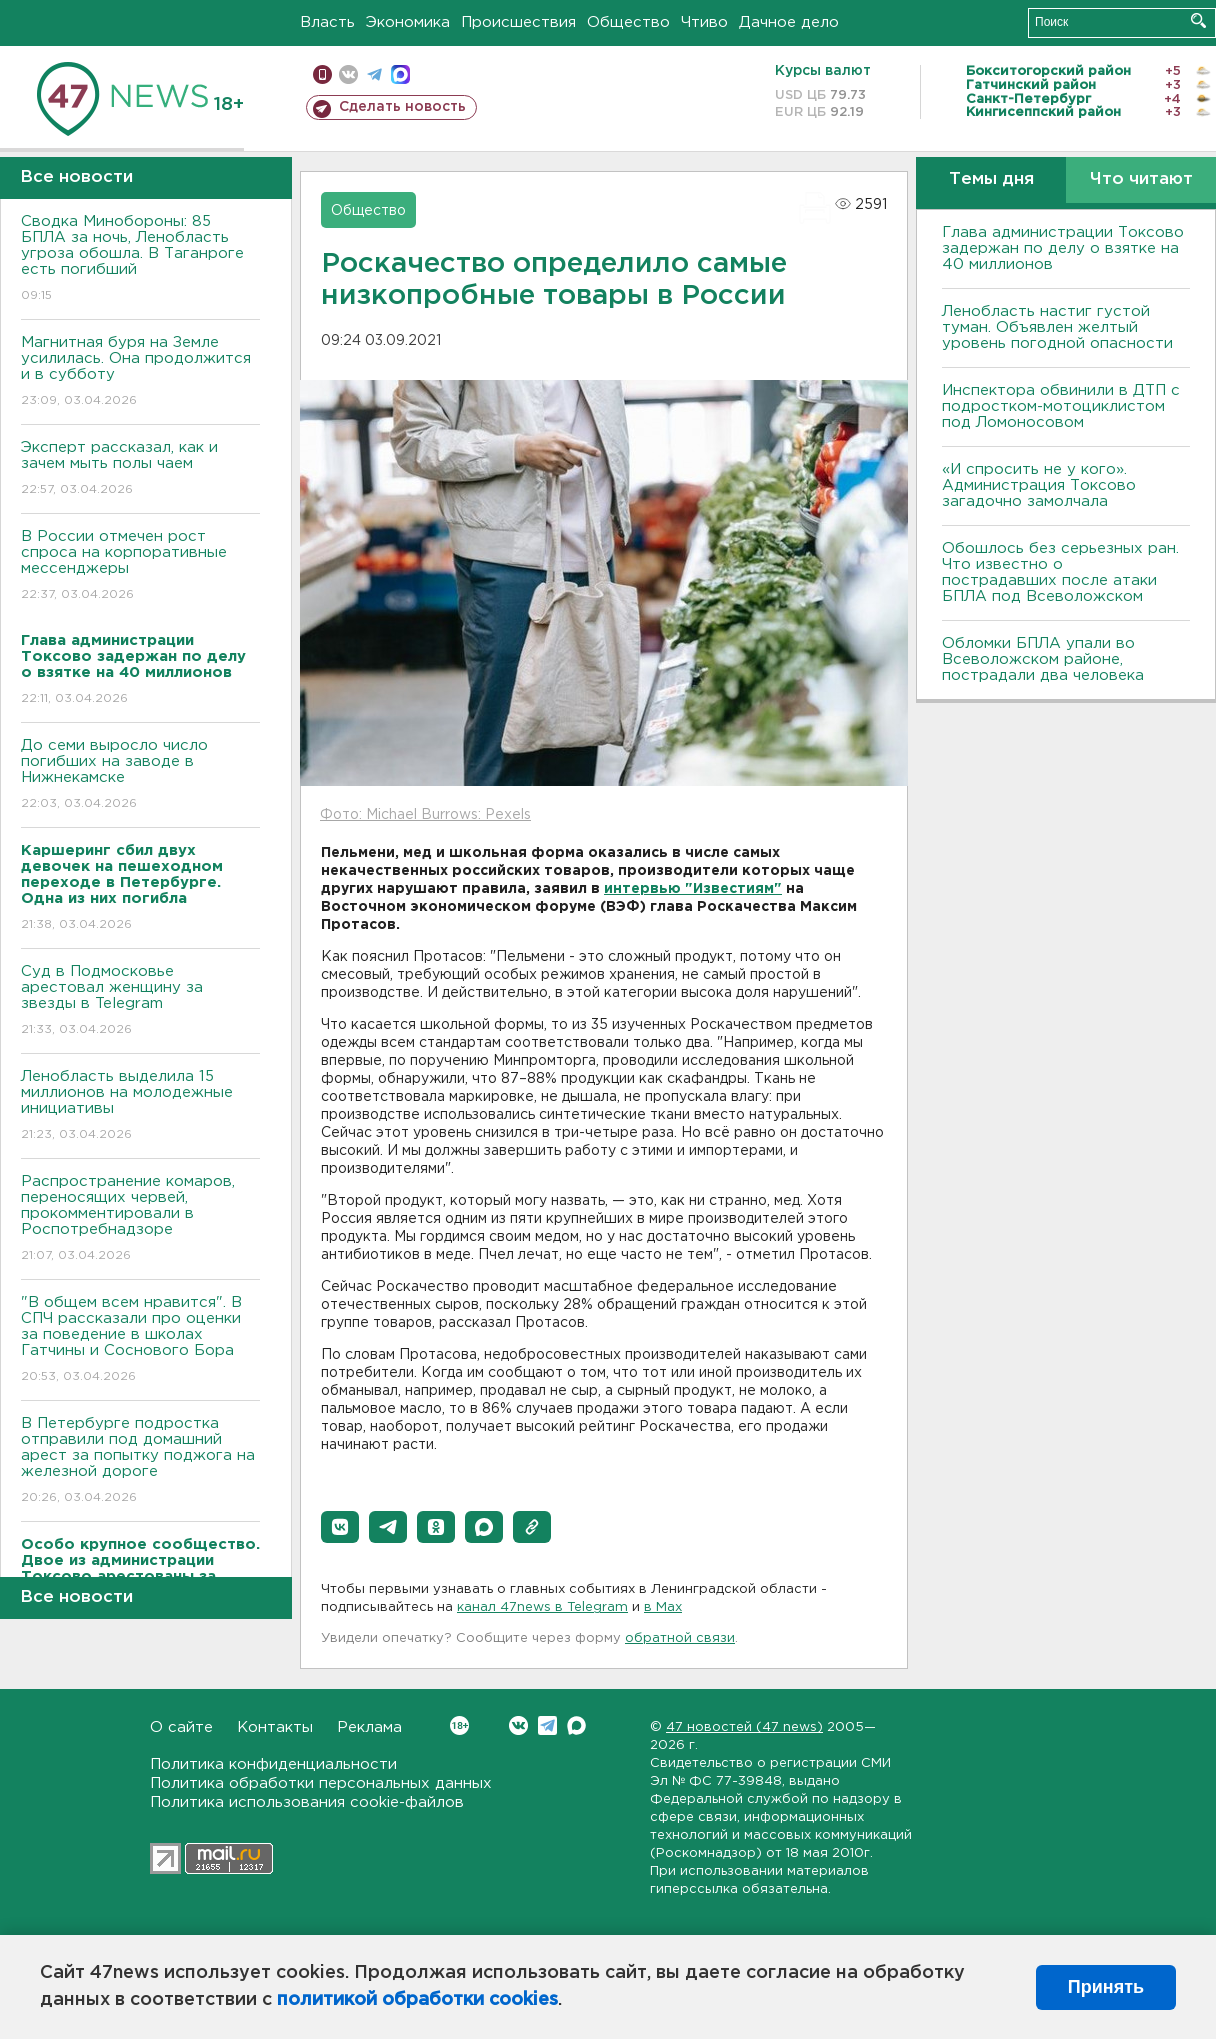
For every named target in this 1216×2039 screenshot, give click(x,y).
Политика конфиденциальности (273, 1764)
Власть (327, 22)
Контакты (275, 1727)
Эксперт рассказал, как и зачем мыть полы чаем (140, 469)
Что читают (1141, 179)
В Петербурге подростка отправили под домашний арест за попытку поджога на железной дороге (140, 1461)
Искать (1198, 20)
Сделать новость (402, 107)
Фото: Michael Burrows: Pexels (425, 815)
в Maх (663, 1607)
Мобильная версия (322, 74)
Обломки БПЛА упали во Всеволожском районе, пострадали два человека (1043, 659)
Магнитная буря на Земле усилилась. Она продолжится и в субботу (140, 372)
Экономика (408, 22)
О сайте (181, 1727)
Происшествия (518, 22)
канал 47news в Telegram (542, 1607)
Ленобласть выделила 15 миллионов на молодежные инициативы (140, 1106)
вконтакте (348, 74)
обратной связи (680, 1638)
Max (576, 1725)
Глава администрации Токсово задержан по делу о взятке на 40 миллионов (1063, 248)
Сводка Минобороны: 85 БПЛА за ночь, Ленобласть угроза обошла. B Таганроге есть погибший (140, 259)
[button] (340, 1527)
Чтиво (704, 22)
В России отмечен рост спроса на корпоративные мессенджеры (140, 566)
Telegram (547, 1725)
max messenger (400, 74)
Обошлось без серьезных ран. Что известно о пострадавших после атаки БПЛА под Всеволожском (1060, 572)
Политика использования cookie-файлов (307, 1802)
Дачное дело (789, 22)
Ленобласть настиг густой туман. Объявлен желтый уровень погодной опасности (1057, 327)
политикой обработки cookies (417, 2000)
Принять (1106, 1987)
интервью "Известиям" (693, 889)
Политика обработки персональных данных (321, 1783)
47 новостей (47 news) (744, 1727)
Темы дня (991, 179)
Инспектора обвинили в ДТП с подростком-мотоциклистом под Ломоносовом (1061, 406)
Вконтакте (459, 1725)
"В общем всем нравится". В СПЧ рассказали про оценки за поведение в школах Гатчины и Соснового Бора (140, 1340)
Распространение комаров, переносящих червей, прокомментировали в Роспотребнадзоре (140, 1219)
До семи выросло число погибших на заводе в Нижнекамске (140, 775)
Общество (628, 22)
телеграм (374, 74)
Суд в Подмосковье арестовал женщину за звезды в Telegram (140, 1001)
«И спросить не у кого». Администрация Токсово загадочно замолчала (1039, 485)
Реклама (369, 1727)
